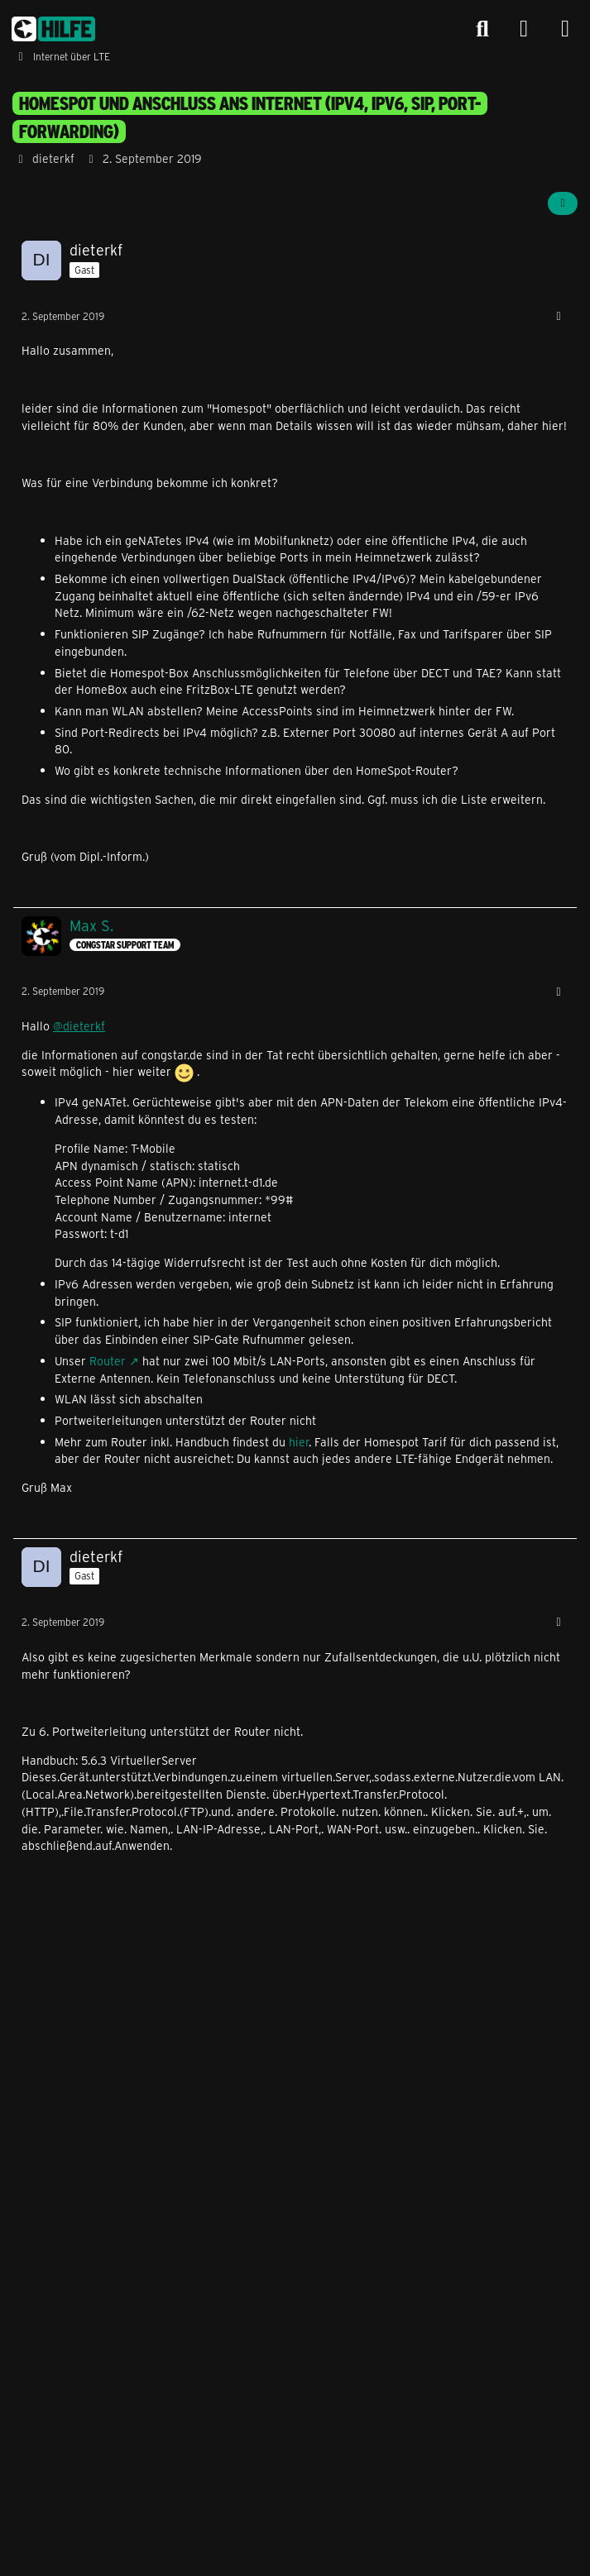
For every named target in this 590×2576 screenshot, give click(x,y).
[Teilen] (563, 203)
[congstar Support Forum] (53, 28)
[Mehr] (558, 316)
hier (299, 1442)
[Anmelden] (523, 29)
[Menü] (565, 28)
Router (107, 1361)
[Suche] (482, 28)
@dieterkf (79, 1026)
